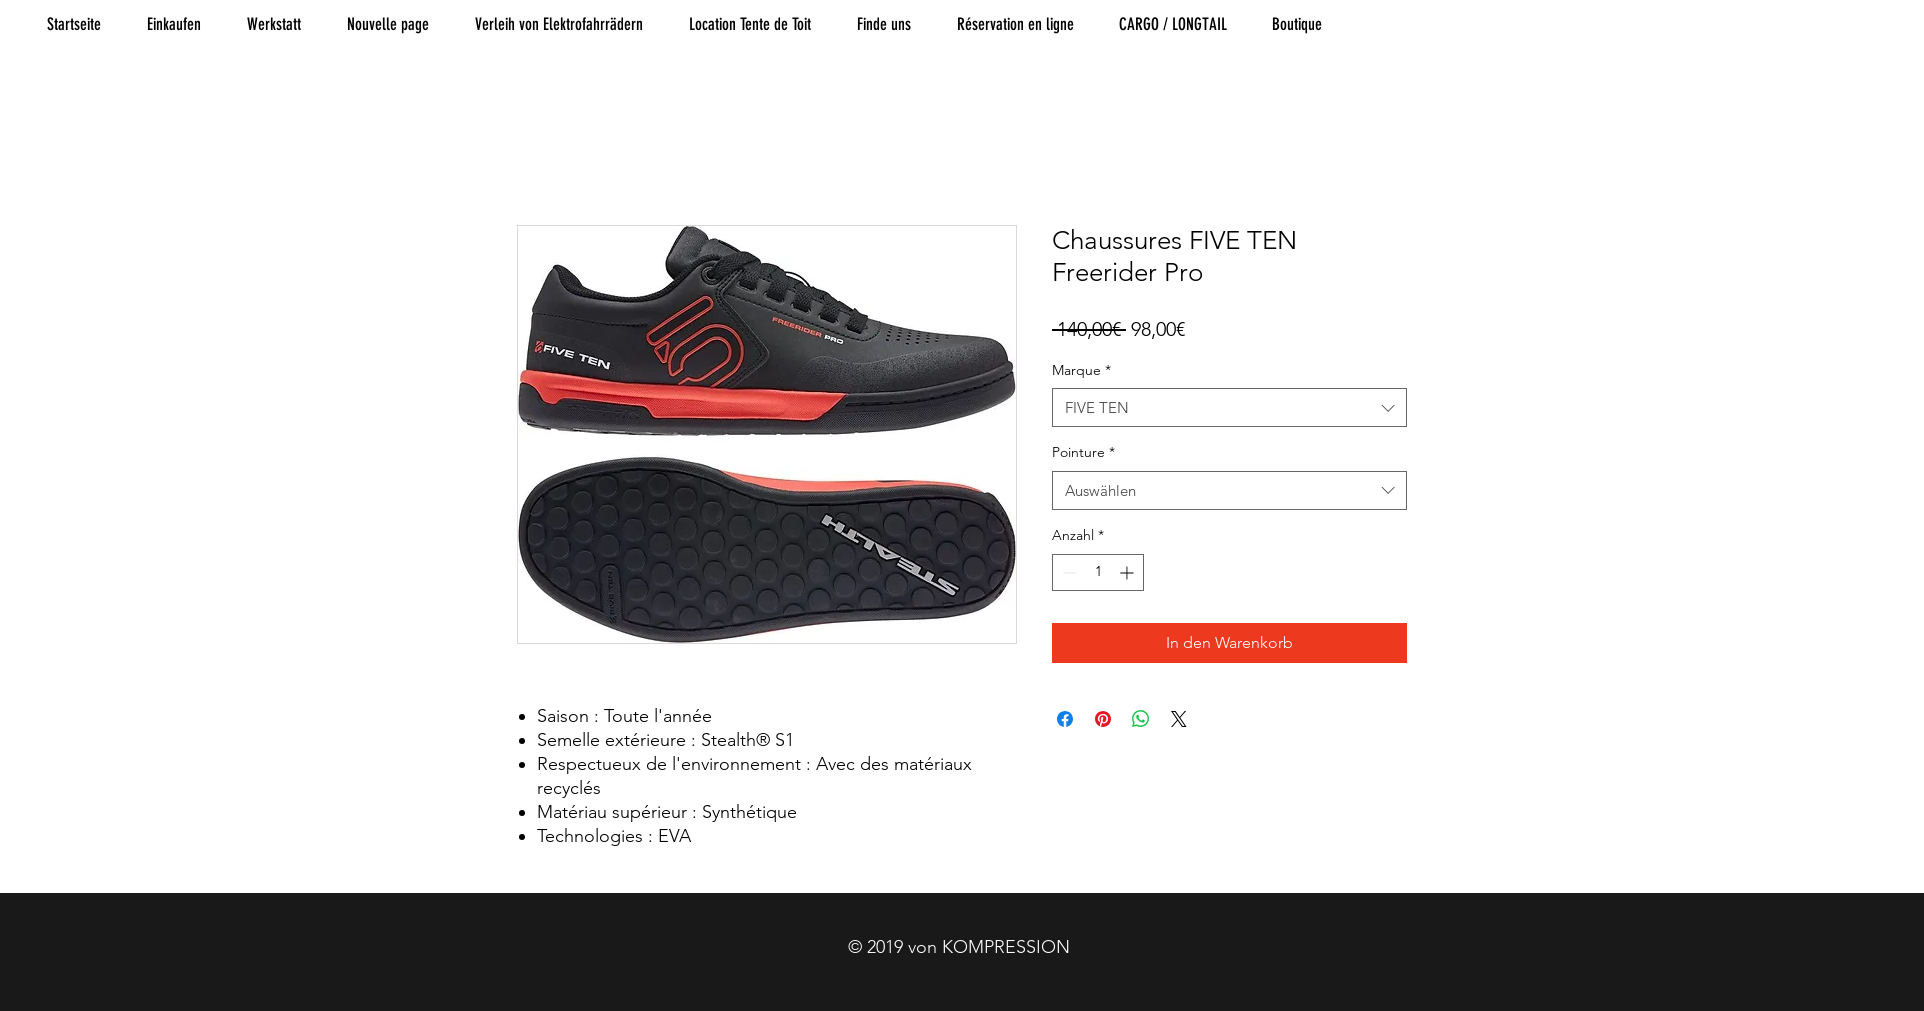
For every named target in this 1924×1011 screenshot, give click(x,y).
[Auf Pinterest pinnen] (1103, 719)
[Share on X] (1179, 719)
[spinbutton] (1098, 572)
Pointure (1083, 452)
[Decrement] (1067, 572)
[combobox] (1229, 407)
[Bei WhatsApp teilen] (1141, 719)
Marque (1081, 370)
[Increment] (1128, 572)
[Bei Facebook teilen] (1065, 719)
